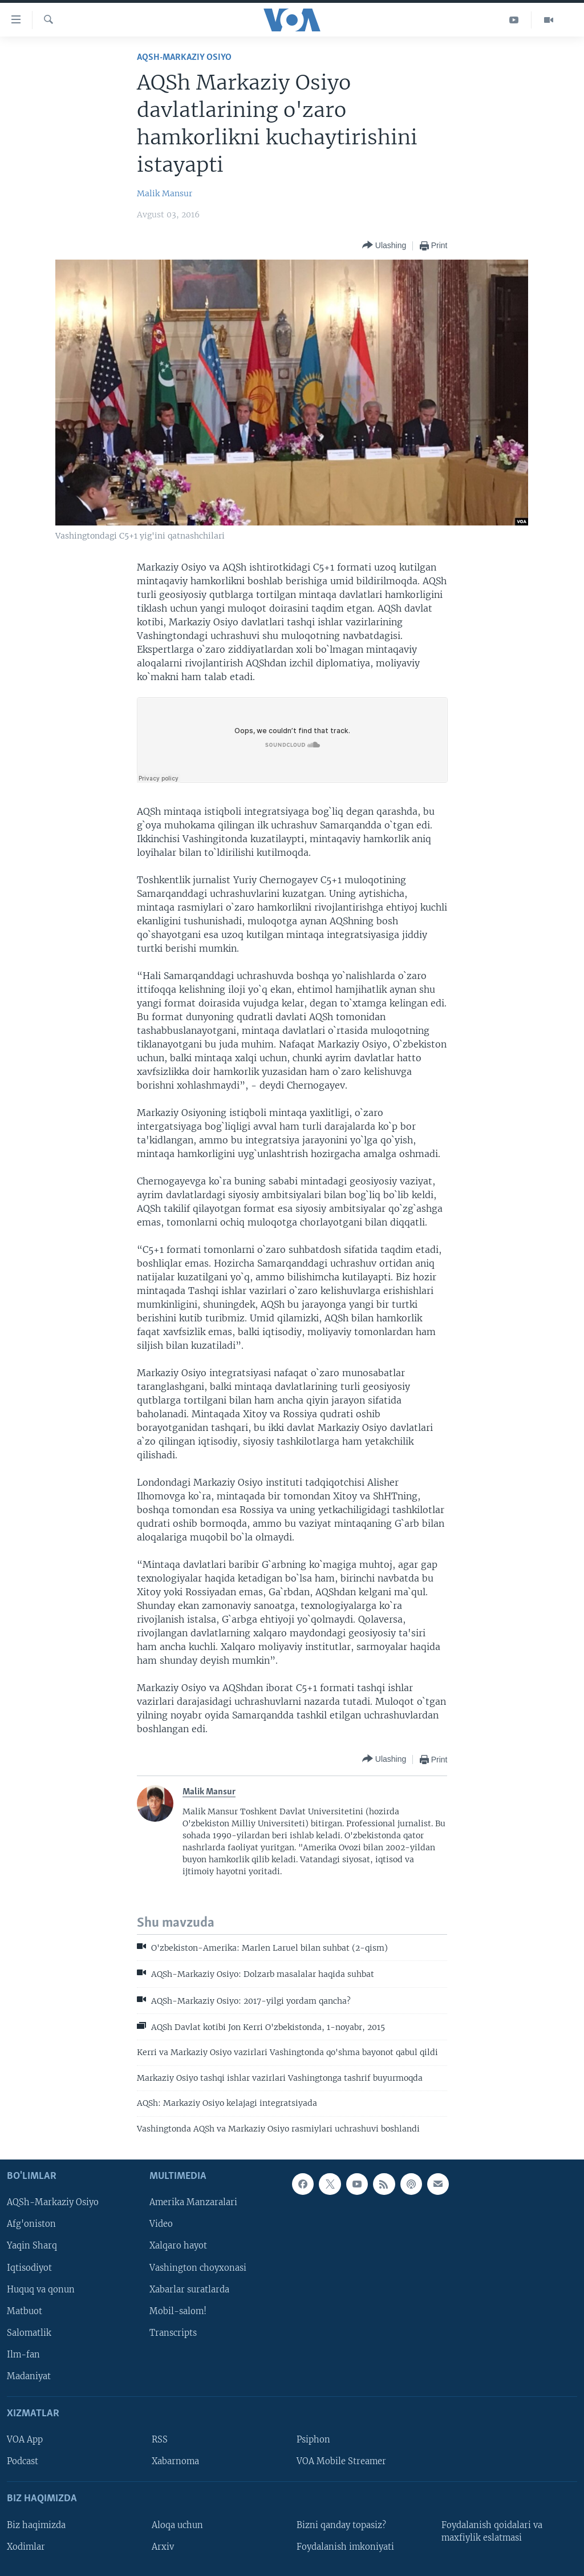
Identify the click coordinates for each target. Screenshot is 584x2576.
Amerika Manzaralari (193, 2203)
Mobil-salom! (177, 2311)
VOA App (25, 2440)
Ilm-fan (23, 2354)
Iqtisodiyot (29, 2268)
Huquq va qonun (41, 2289)
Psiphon (313, 2440)
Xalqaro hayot (178, 2246)
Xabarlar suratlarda (189, 2289)
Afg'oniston (31, 2224)
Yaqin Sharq (32, 2246)
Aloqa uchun (177, 2525)
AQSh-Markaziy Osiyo (184, 57)
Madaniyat (29, 2376)
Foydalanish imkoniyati (345, 2547)
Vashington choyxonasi (197, 2268)
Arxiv (163, 2547)
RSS (160, 2440)
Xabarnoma (175, 2461)
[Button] (384, 245)
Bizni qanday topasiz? (341, 2525)
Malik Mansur (164, 193)
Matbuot (24, 2311)
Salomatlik (29, 2333)
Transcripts (173, 2333)
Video (161, 2224)
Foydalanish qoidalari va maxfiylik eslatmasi (491, 2531)
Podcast (22, 2461)
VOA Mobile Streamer (341, 2461)
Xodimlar (26, 2547)
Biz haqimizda (36, 2525)
